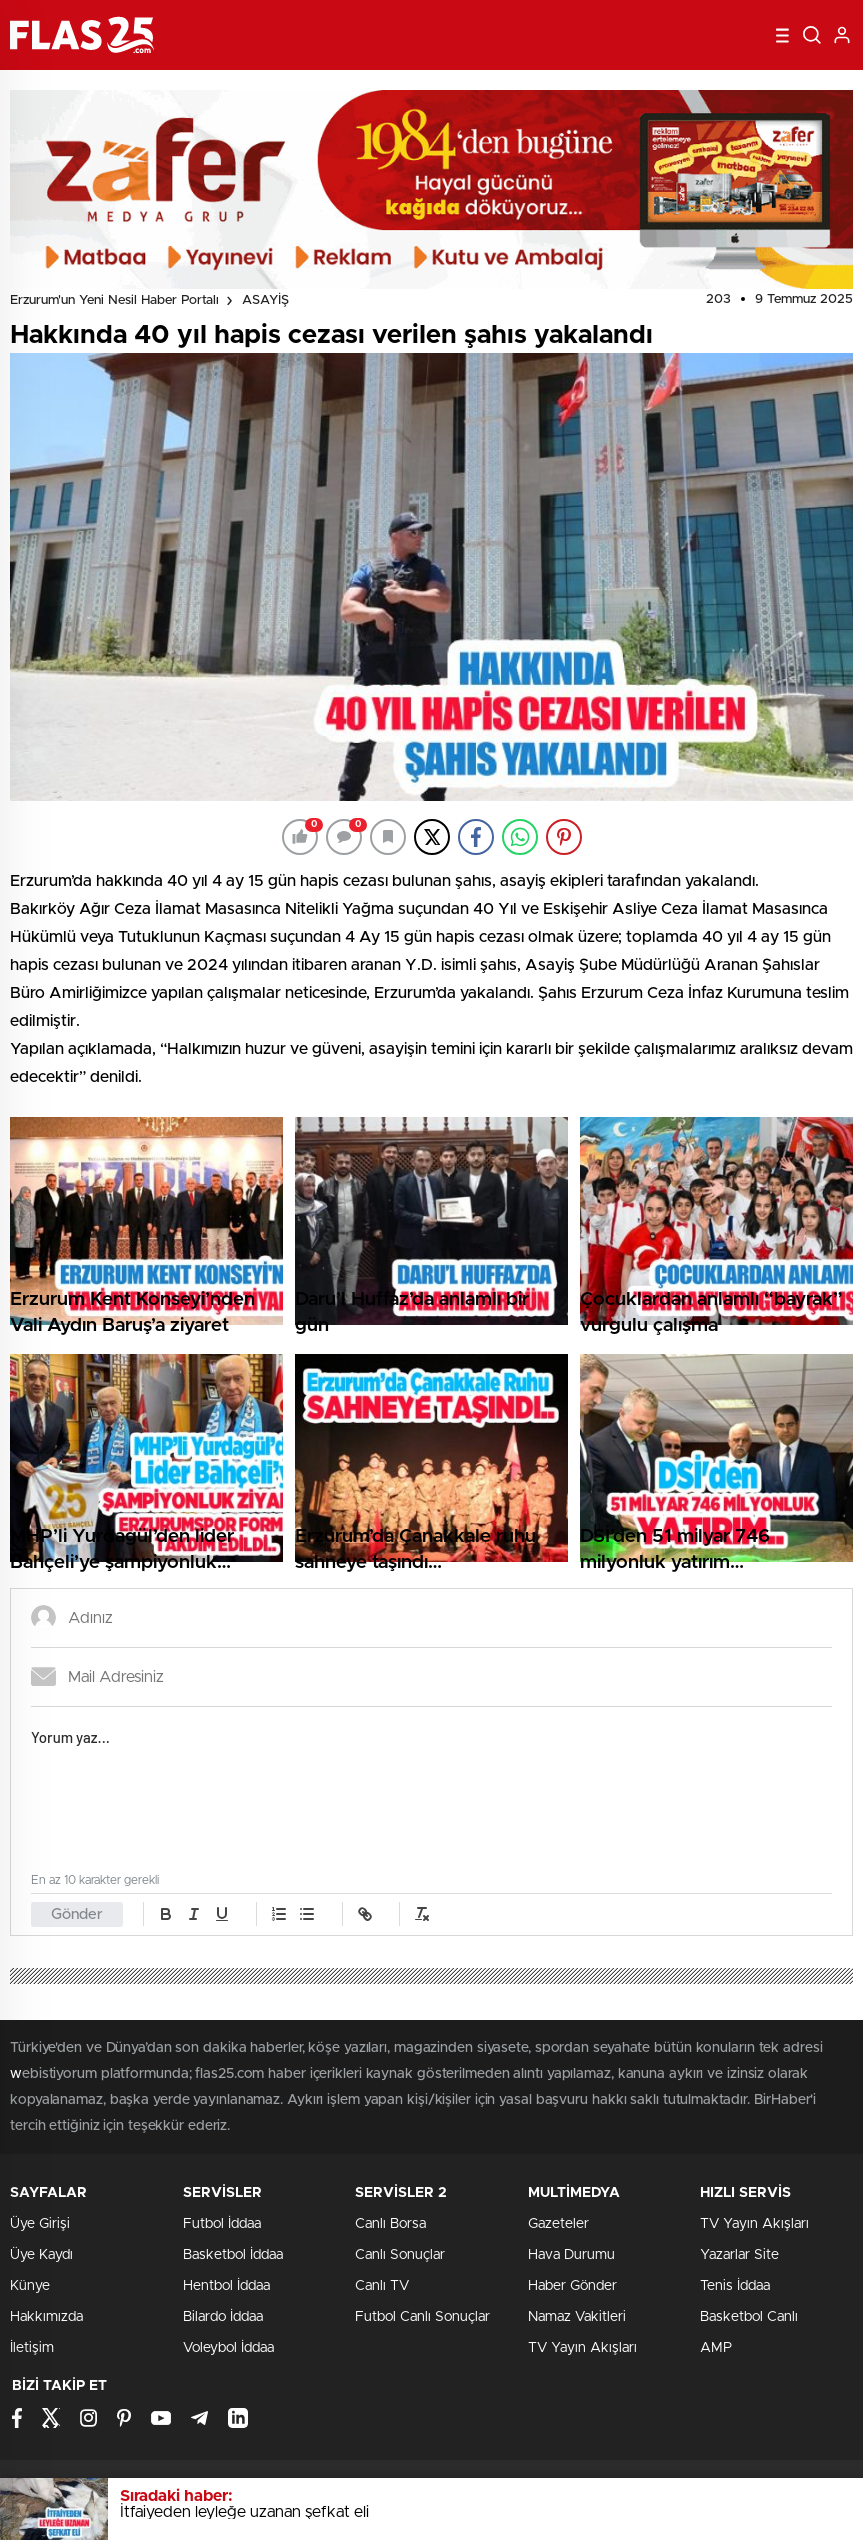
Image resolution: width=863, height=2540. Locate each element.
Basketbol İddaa (233, 2255)
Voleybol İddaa (228, 2348)
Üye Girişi (40, 2224)
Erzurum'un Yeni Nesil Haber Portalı (114, 300)
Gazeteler (558, 2224)
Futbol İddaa (222, 2224)
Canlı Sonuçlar (400, 2255)
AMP (716, 2348)
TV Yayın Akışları (582, 2348)
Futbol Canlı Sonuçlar (422, 2317)
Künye (30, 2286)
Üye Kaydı (41, 2255)
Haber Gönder (572, 2286)
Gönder (77, 1914)
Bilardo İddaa (223, 2317)
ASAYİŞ (265, 300)
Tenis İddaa (735, 2286)
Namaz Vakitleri (577, 2317)
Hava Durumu (571, 2255)
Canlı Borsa (390, 2224)
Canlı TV (382, 2286)
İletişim (32, 2348)
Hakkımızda (46, 2317)
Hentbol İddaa (226, 2286)
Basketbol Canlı (749, 2317)
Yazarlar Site (739, 2255)
